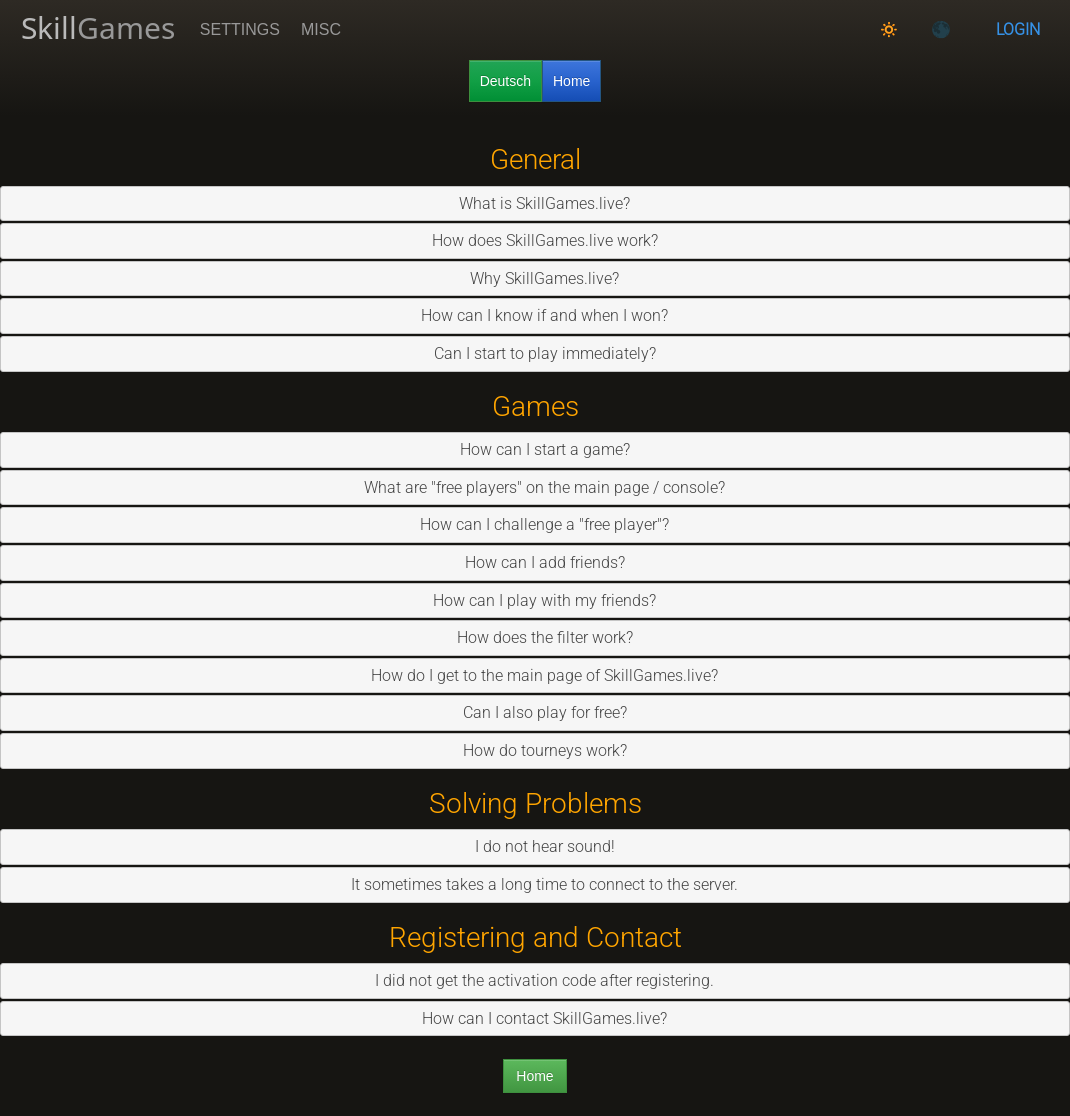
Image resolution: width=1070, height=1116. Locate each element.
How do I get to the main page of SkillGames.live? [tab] (536, 675)
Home (571, 81)
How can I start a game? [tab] (537, 449)
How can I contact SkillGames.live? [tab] (536, 1018)
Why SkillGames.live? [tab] (536, 278)
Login (1018, 29)
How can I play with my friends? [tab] (536, 600)
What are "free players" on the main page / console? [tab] (536, 487)
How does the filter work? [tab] (537, 637)
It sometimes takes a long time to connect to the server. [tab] (536, 884)
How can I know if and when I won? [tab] (536, 315)
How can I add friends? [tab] (537, 562)
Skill (98, 27)
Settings (240, 29)
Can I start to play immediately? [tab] (537, 353)
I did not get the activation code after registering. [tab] (536, 980)
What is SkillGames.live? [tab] (536, 203)
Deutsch (505, 81)
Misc (321, 29)
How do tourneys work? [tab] (537, 750)
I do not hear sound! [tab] (537, 846)
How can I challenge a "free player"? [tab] (536, 524)
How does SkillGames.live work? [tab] (537, 240)
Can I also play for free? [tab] (537, 712)
